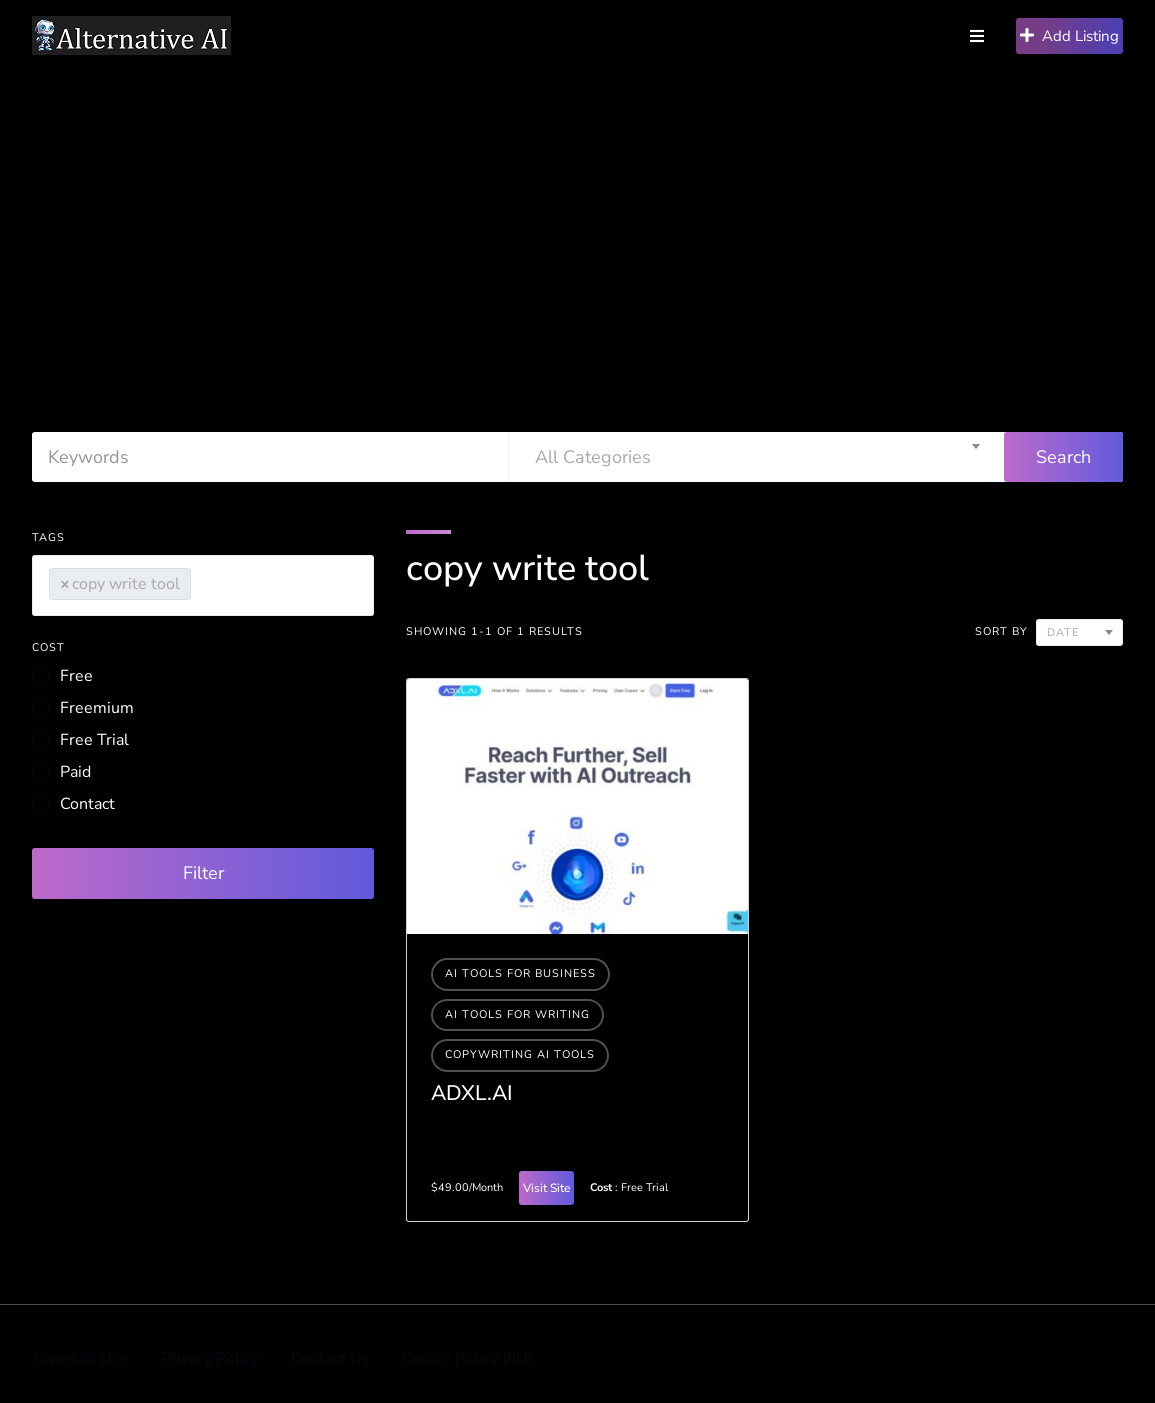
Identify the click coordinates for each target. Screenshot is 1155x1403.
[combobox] (757, 457)
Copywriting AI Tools (520, 1054)
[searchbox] (202, 580)
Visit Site (546, 1188)
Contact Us (330, 1359)
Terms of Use (80, 1359)
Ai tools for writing (517, 1014)
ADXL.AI (472, 1093)
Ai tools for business (520, 973)
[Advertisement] (577, 222)
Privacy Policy (210, 1359)
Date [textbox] (1063, 632)
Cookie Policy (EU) (467, 1359)
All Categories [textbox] (593, 457)
